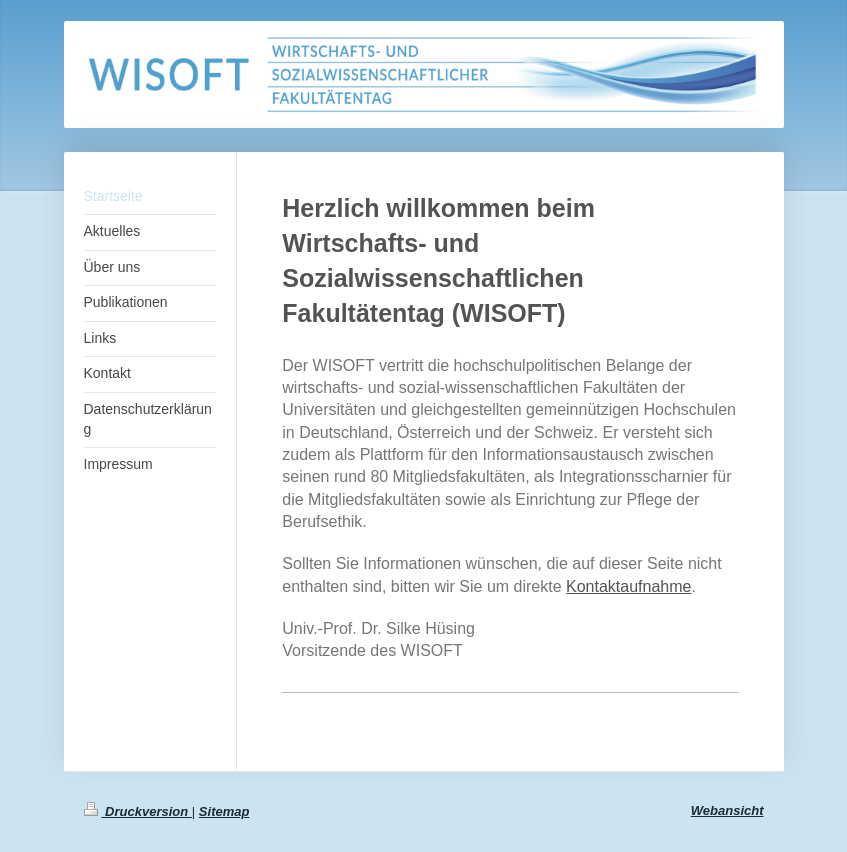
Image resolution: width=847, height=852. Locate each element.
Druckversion (138, 811)
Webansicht (727, 810)
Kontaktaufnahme (628, 586)
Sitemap (224, 811)
